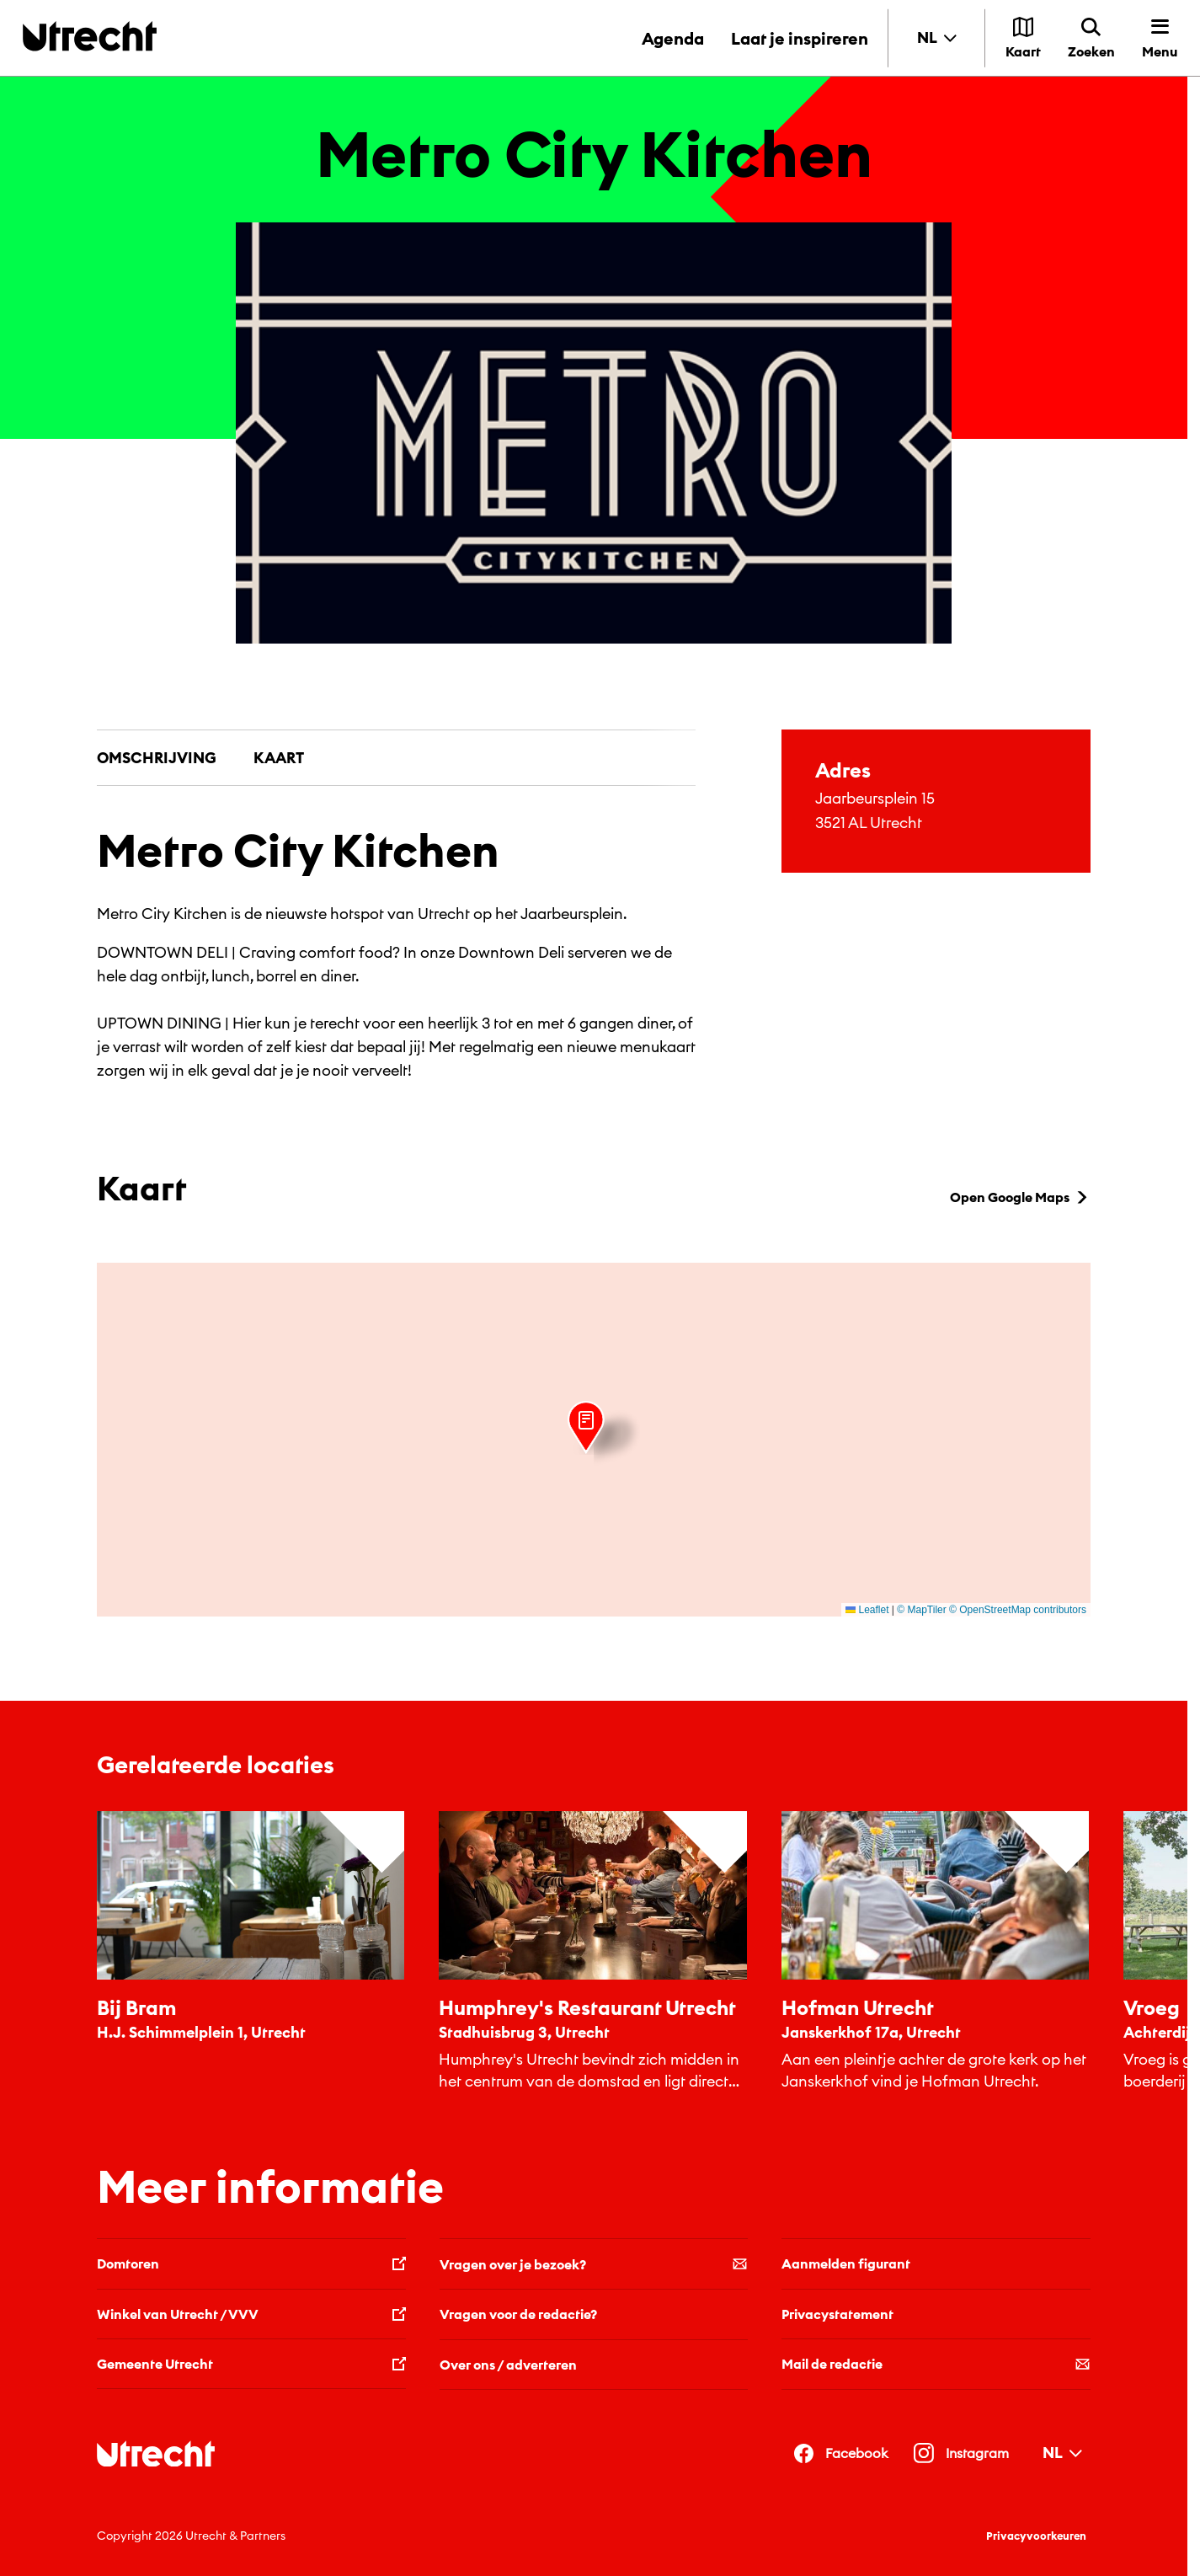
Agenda (673, 38)
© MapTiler (921, 1610)
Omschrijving (156, 757)
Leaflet (866, 1610)
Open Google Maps (1020, 1197)
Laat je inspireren (799, 38)
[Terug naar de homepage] (90, 35)
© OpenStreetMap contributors (1017, 1610)
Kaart (278, 757)
